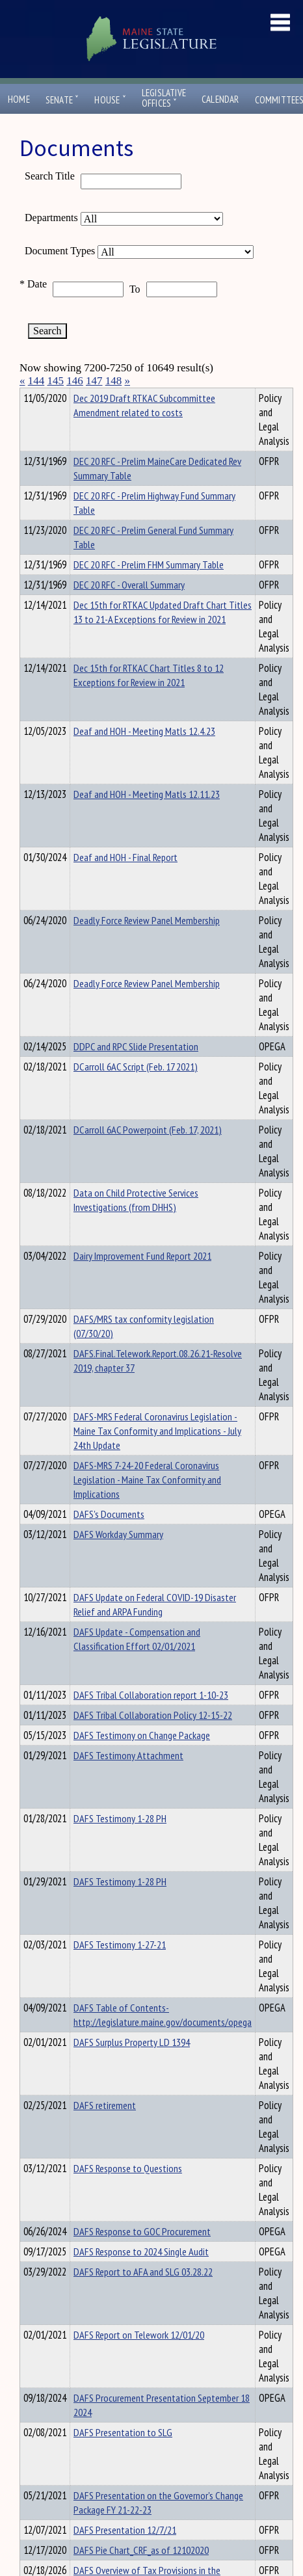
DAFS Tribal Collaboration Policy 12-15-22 (152, 1738)
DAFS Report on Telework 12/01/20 (138, 2358)
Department (94, 396)
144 (36, 381)
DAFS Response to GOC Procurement (142, 2255)
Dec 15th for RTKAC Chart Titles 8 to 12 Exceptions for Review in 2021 (148, 698)
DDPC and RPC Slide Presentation (135, 1070)
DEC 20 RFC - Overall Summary (129, 608)
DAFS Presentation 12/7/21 (124, 2553)
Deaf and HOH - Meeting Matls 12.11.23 (146, 817)
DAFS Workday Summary (118, 1557)
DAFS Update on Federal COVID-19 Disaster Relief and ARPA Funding (154, 1627)
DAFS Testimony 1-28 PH (119, 1842)
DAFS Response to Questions (127, 2191)
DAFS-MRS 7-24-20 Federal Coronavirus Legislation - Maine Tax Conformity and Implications (147, 1502)
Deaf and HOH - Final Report (125, 880)
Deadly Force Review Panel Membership (146, 943)
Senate (62, 99)
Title (30, 396)
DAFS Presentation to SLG (122, 2456)
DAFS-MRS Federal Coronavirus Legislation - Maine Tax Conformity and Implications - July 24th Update (157, 1454)
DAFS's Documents (108, 1537)
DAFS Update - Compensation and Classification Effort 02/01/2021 (136, 1662)
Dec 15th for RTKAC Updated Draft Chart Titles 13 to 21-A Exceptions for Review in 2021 (162, 635)
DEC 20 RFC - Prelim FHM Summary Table (148, 588)
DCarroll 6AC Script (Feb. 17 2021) (135, 1090)
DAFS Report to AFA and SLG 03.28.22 (143, 2295)
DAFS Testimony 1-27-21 (119, 1968)
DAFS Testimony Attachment (128, 1779)
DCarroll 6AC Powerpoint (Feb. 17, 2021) (147, 1153)
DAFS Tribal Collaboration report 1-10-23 (150, 1718)
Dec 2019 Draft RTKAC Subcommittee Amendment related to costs (144, 428)
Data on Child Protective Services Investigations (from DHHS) (135, 1223)
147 (94, 381)
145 (55, 381)
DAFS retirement (104, 2128)
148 (113, 381)
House (109, 99)
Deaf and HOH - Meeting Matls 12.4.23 (144, 754)
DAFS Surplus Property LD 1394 (131, 2065)
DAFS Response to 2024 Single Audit (141, 2275)
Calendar (220, 99)
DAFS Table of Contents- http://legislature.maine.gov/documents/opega (162, 2038)
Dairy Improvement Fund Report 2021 (142, 1279)
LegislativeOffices (164, 98)
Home (19, 99)
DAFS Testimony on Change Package (141, 1758)
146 (74, 381)
